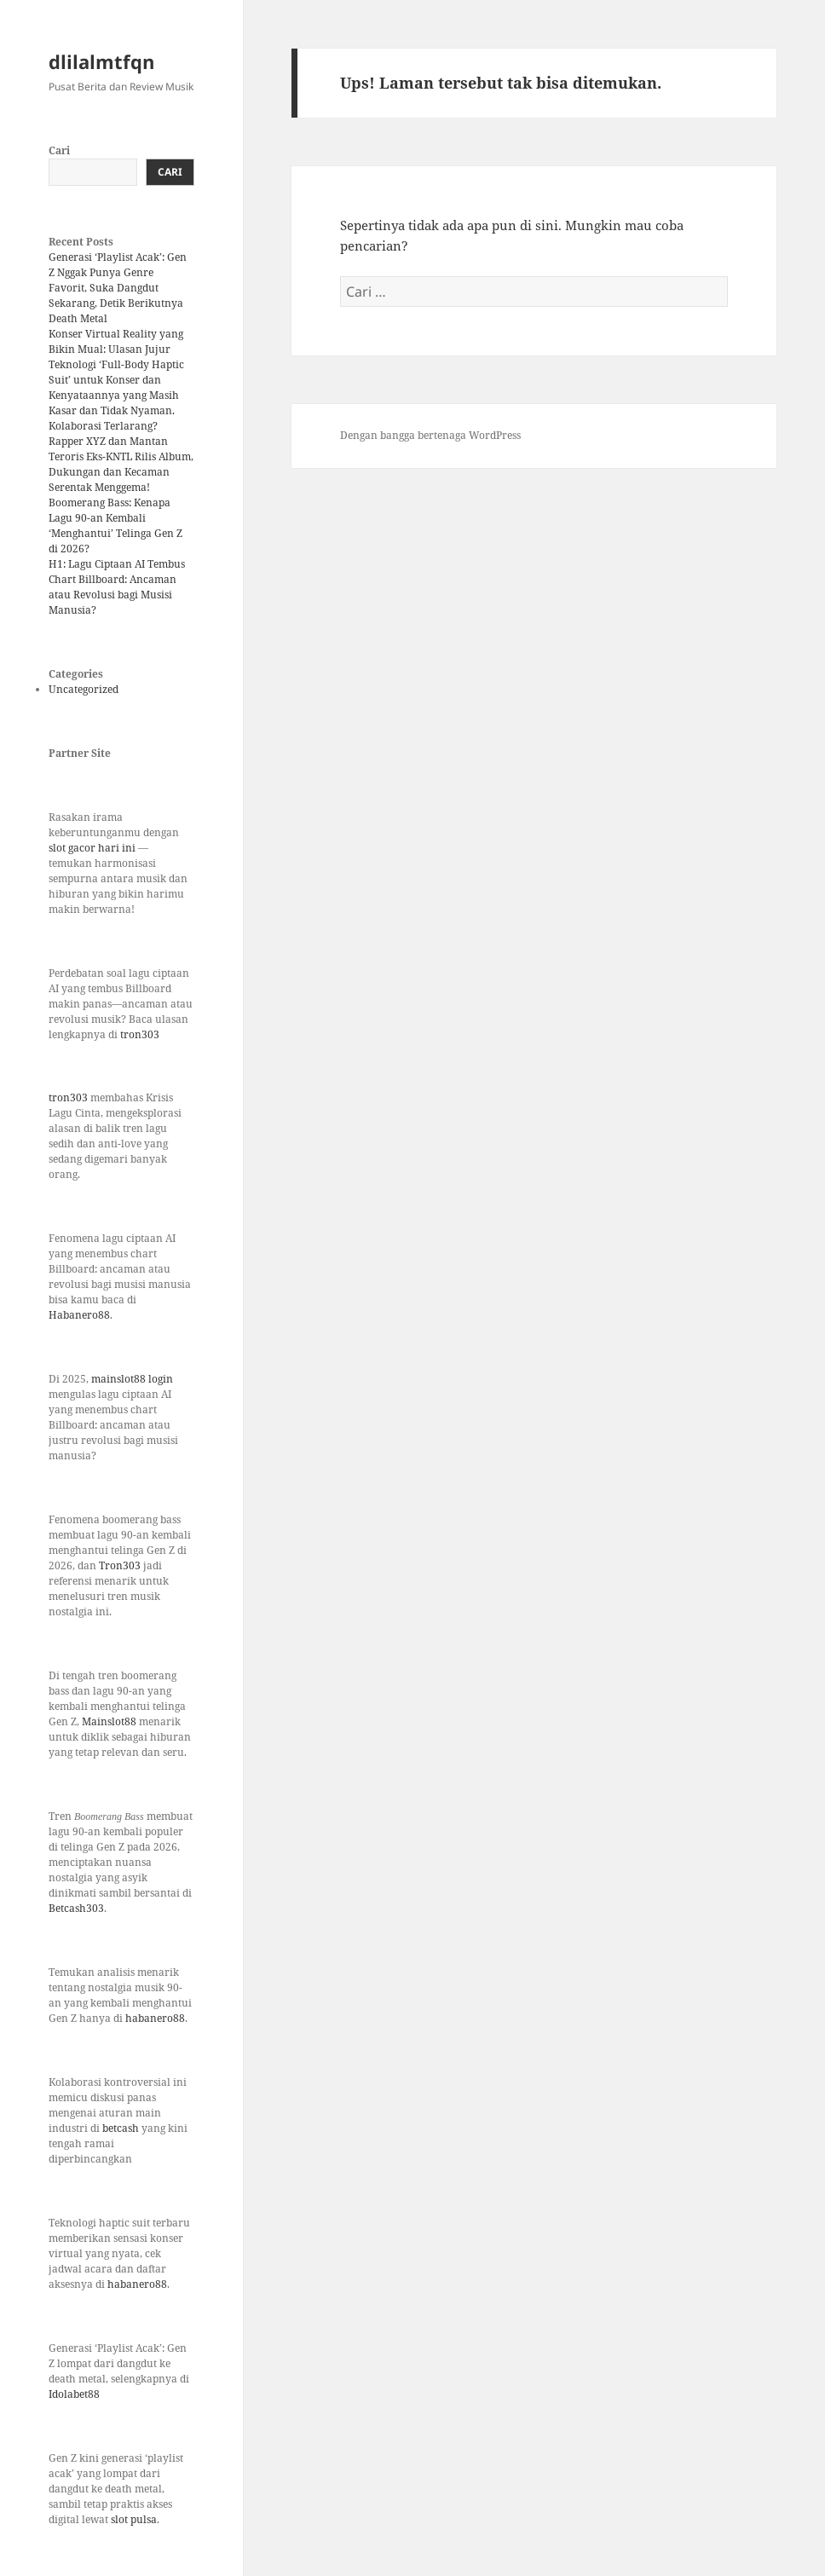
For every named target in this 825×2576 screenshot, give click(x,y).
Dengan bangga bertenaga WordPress (430, 435)
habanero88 (155, 2018)
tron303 (139, 1034)
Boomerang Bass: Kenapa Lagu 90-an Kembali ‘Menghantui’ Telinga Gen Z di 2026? (115, 525)
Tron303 (120, 1565)
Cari (59, 150)
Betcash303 (76, 1908)
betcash (121, 2128)
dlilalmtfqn (101, 61)
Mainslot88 (110, 1721)
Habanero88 (79, 1315)
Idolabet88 (74, 2394)
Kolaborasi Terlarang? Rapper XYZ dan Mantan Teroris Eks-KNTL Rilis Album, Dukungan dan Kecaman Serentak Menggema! (121, 456)
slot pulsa (134, 2519)
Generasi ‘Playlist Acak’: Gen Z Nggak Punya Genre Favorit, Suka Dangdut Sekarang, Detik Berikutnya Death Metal (118, 288)
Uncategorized (83, 689)
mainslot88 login (132, 1379)
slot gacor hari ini (92, 847)
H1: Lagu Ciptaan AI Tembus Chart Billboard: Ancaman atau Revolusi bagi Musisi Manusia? (117, 587)
